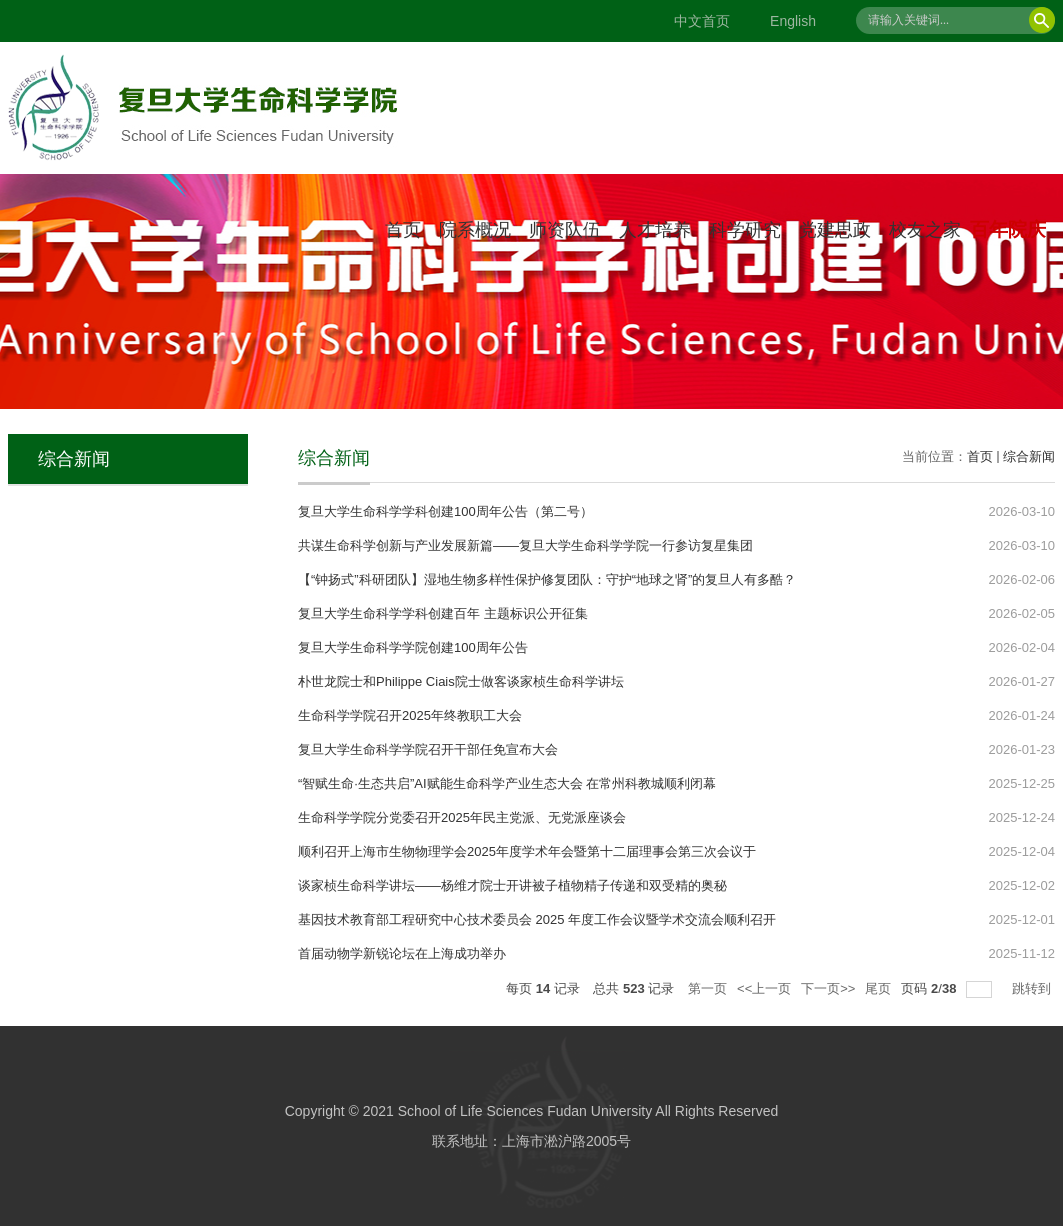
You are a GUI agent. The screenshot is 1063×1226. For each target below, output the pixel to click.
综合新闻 (1029, 456)
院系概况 (475, 230)
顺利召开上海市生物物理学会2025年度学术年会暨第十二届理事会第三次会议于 (527, 851)
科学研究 (745, 230)
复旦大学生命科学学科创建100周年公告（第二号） (445, 511)
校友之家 (925, 230)
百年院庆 (1008, 229)
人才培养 (655, 230)
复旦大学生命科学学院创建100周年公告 (413, 647)
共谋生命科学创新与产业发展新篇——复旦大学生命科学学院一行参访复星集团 (525, 545)
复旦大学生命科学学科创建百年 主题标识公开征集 (443, 613)
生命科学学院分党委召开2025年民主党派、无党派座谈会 (462, 817)
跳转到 (1033, 988)
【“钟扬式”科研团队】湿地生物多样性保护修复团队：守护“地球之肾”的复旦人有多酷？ (547, 579)
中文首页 (702, 21)
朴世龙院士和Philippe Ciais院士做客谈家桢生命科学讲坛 (461, 681)
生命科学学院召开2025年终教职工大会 (410, 715)
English (793, 21)
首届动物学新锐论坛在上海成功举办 (402, 953)
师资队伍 (565, 230)
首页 (403, 230)
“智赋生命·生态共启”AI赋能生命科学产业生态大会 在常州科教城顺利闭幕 (507, 783)
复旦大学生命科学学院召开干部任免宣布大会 (428, 749)
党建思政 (835, 230)
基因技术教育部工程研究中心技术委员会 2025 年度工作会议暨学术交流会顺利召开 (537, 919)
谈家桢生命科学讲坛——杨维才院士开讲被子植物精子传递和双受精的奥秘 (512, 885)
